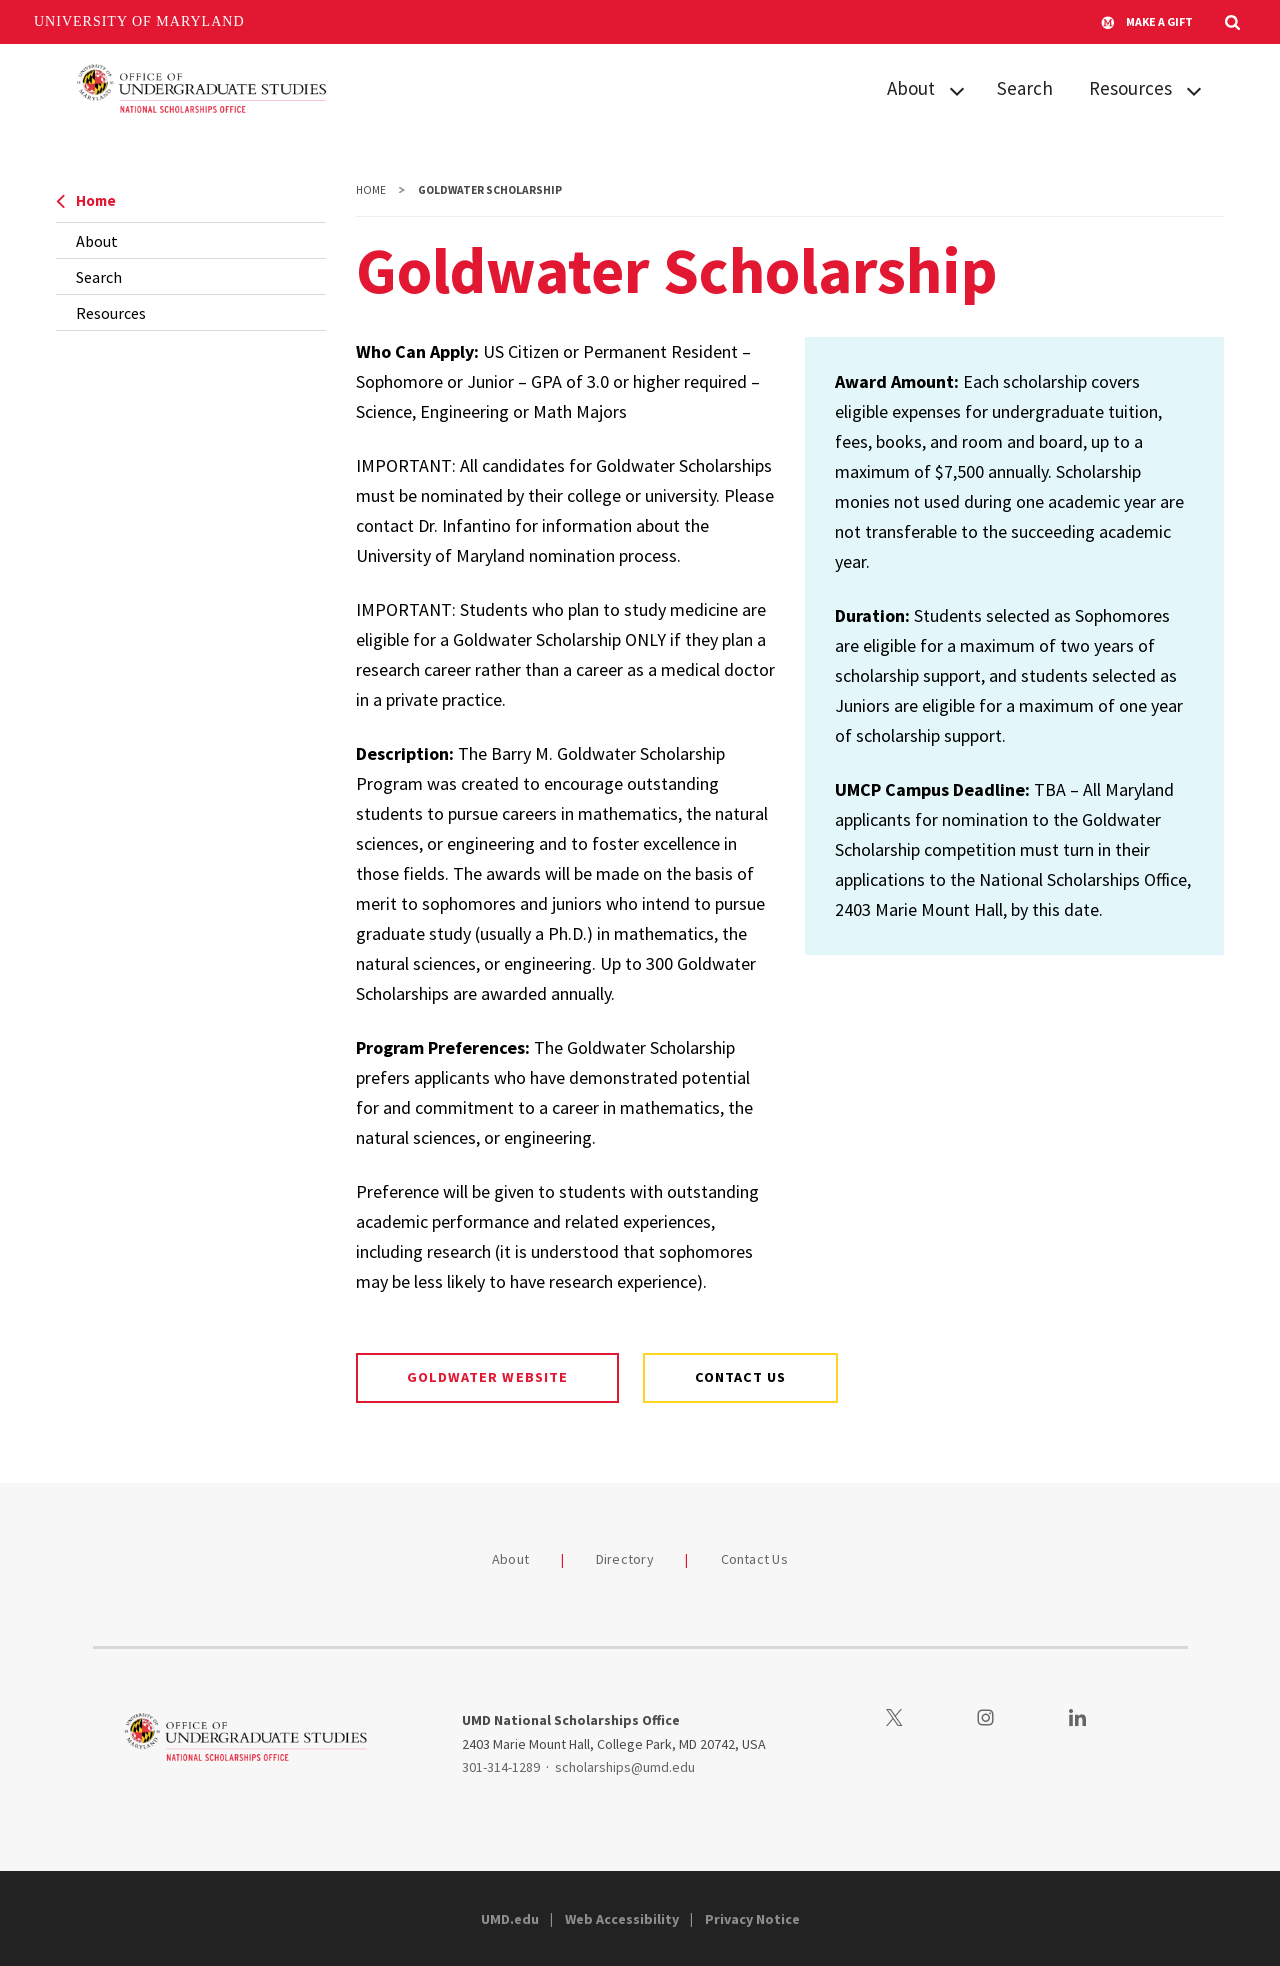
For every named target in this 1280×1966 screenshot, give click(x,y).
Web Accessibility (622, 1919)
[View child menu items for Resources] (1194, 89)
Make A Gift (1147, 22)
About (911, 88)
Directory (625, 1559)
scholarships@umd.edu (625, 1767)
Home (86, 200)
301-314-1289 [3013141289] (501, 1767)
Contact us (740, 1377)
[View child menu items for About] (957, 89)
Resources (1130, 88)
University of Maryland (139, 21)
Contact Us (755, 1559)
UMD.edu (510, 1919)
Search (1025, 88)
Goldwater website (487, 1377)
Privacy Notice (752, 1919)
